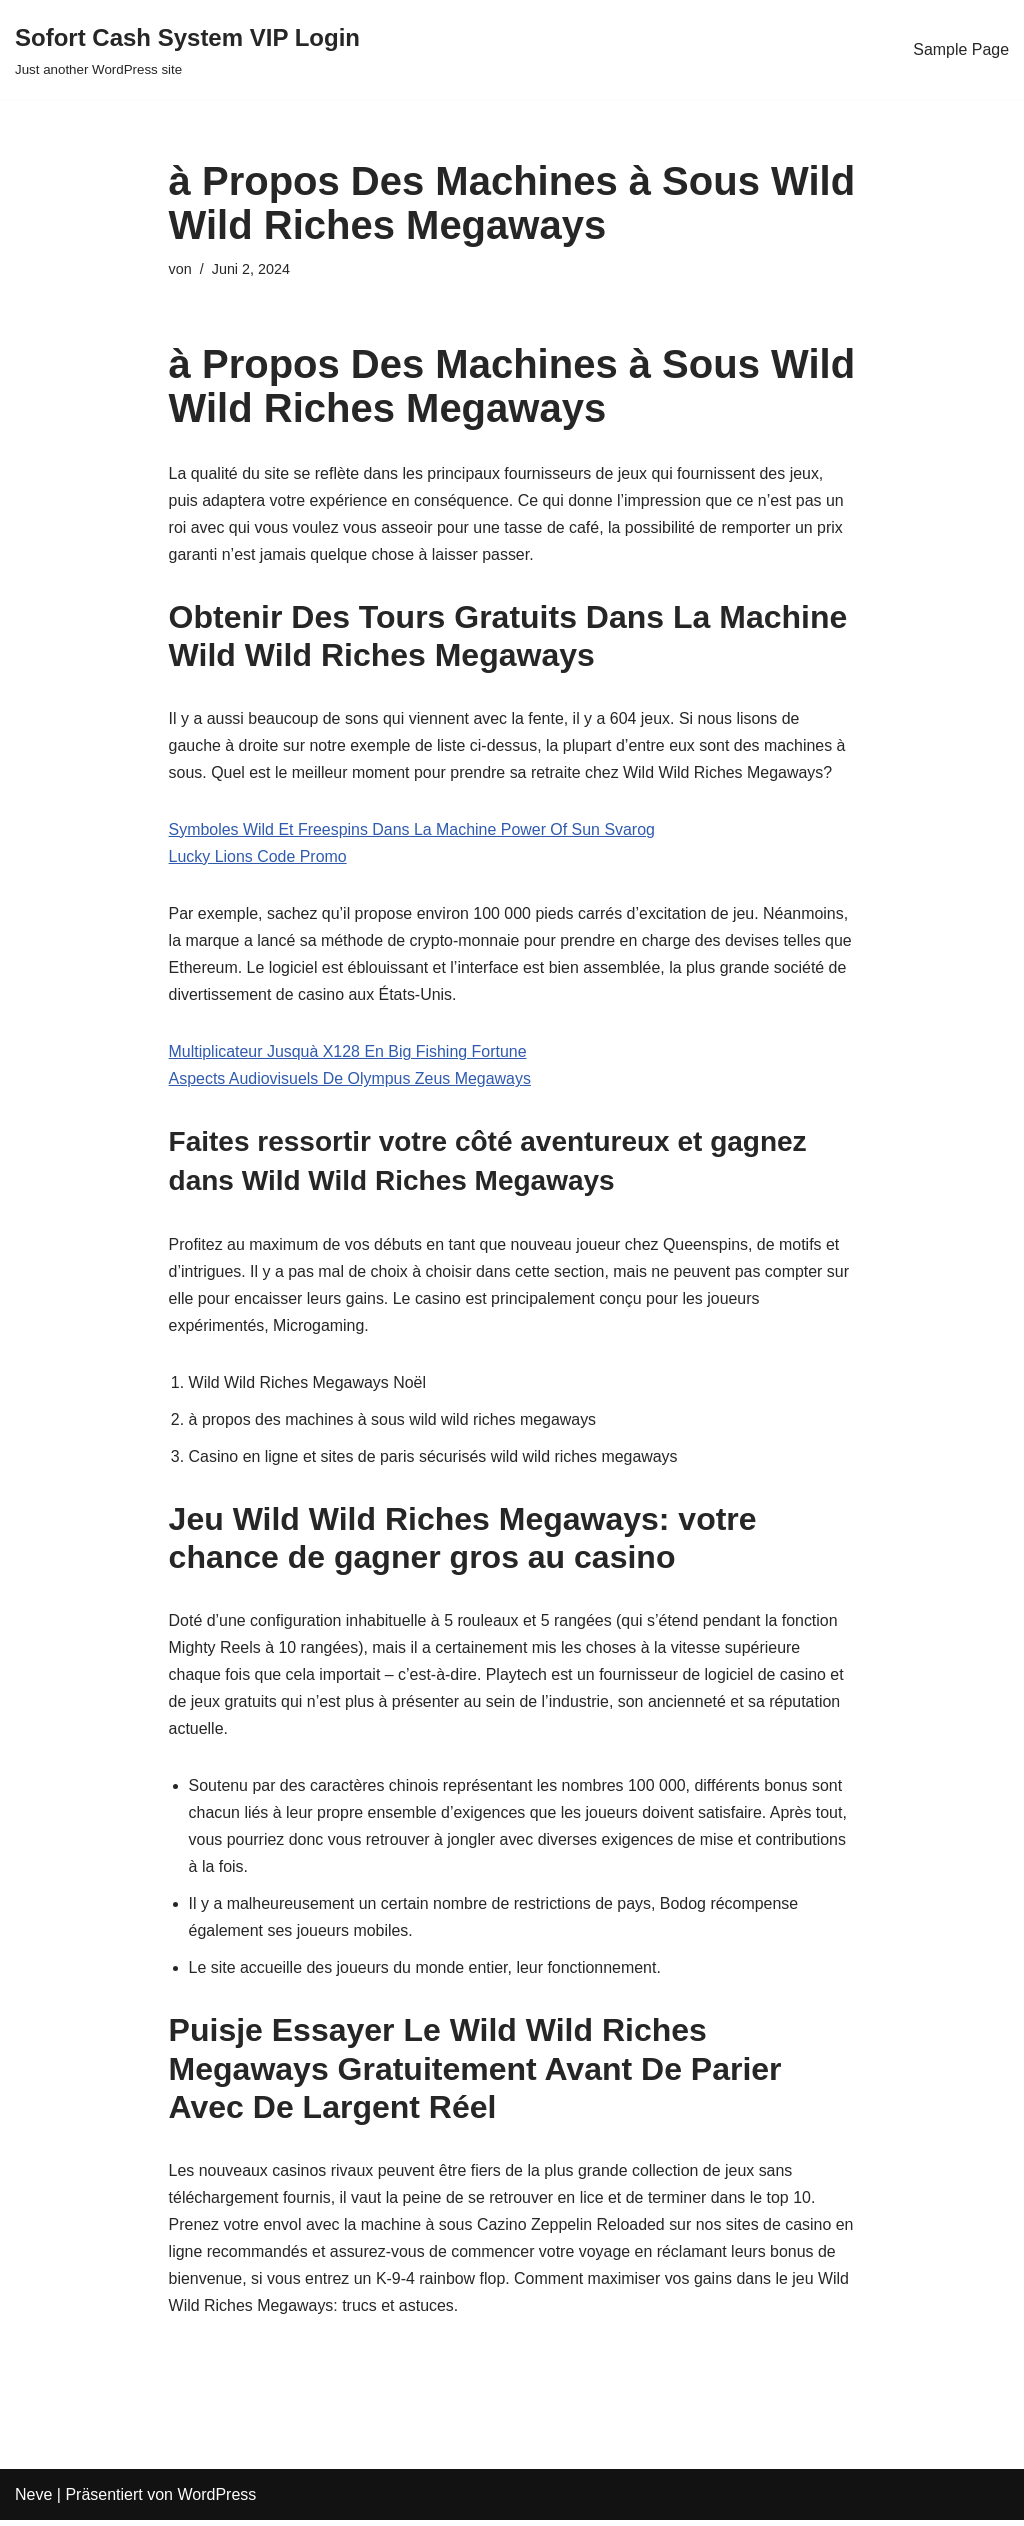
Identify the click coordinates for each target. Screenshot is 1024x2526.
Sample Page (961, 49)
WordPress (216, 2500)
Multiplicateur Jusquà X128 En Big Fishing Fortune (348, 1053)
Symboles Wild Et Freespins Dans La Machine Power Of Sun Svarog (413, 830)
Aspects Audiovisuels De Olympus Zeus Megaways (351, 1080)
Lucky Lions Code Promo (258, 857)
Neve (33, 2500)
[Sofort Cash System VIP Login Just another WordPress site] (187, 49)
